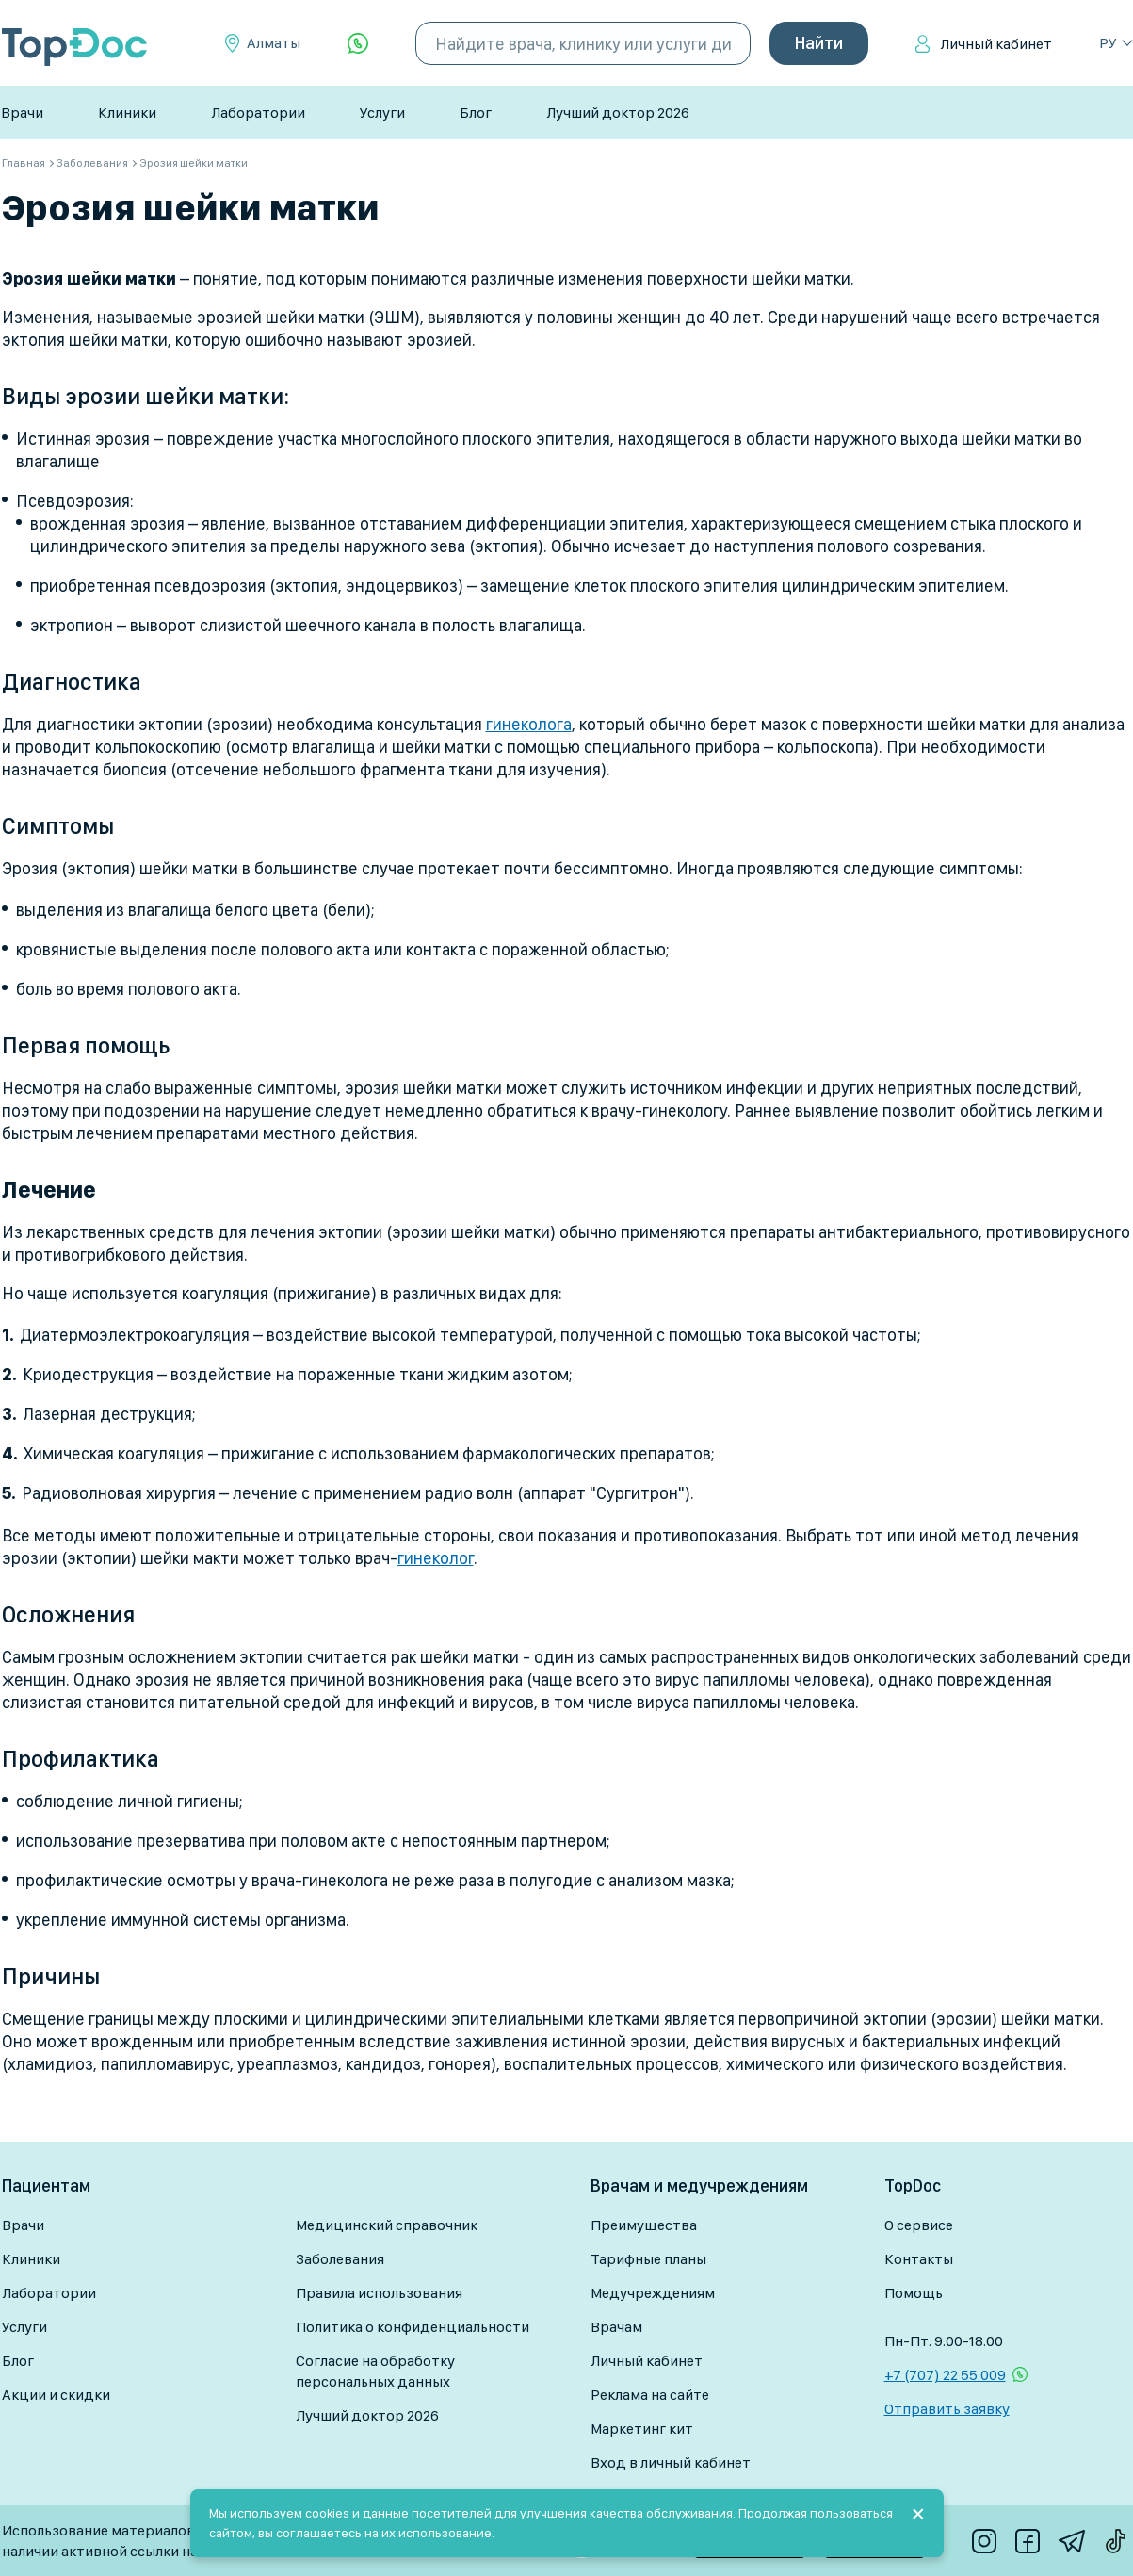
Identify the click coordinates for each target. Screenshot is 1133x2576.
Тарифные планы (648, 2259)
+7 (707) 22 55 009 (945, 2375)
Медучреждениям (653, 2293)
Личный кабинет (996, 44)
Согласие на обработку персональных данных (375, 2371)
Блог (476, 113)
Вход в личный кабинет (671, 2462)
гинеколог (435, 1558)
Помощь (913, 2293)
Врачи (22, 113)
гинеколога (529, 724)
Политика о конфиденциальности (412, 2327)
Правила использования (379, 2293)
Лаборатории (258, 113)
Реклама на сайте (650, 2395)
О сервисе (918, 2225)
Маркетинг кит (642, 2428)
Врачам (616, 2327)
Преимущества (644, 2225)
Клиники (127, 113)
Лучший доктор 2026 (617, 113)
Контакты (918, 2259)
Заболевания (340, 2259)
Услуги (382, 113)
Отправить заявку (947, 2409)
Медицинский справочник (386, 2225)
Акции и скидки (56, 2395)
